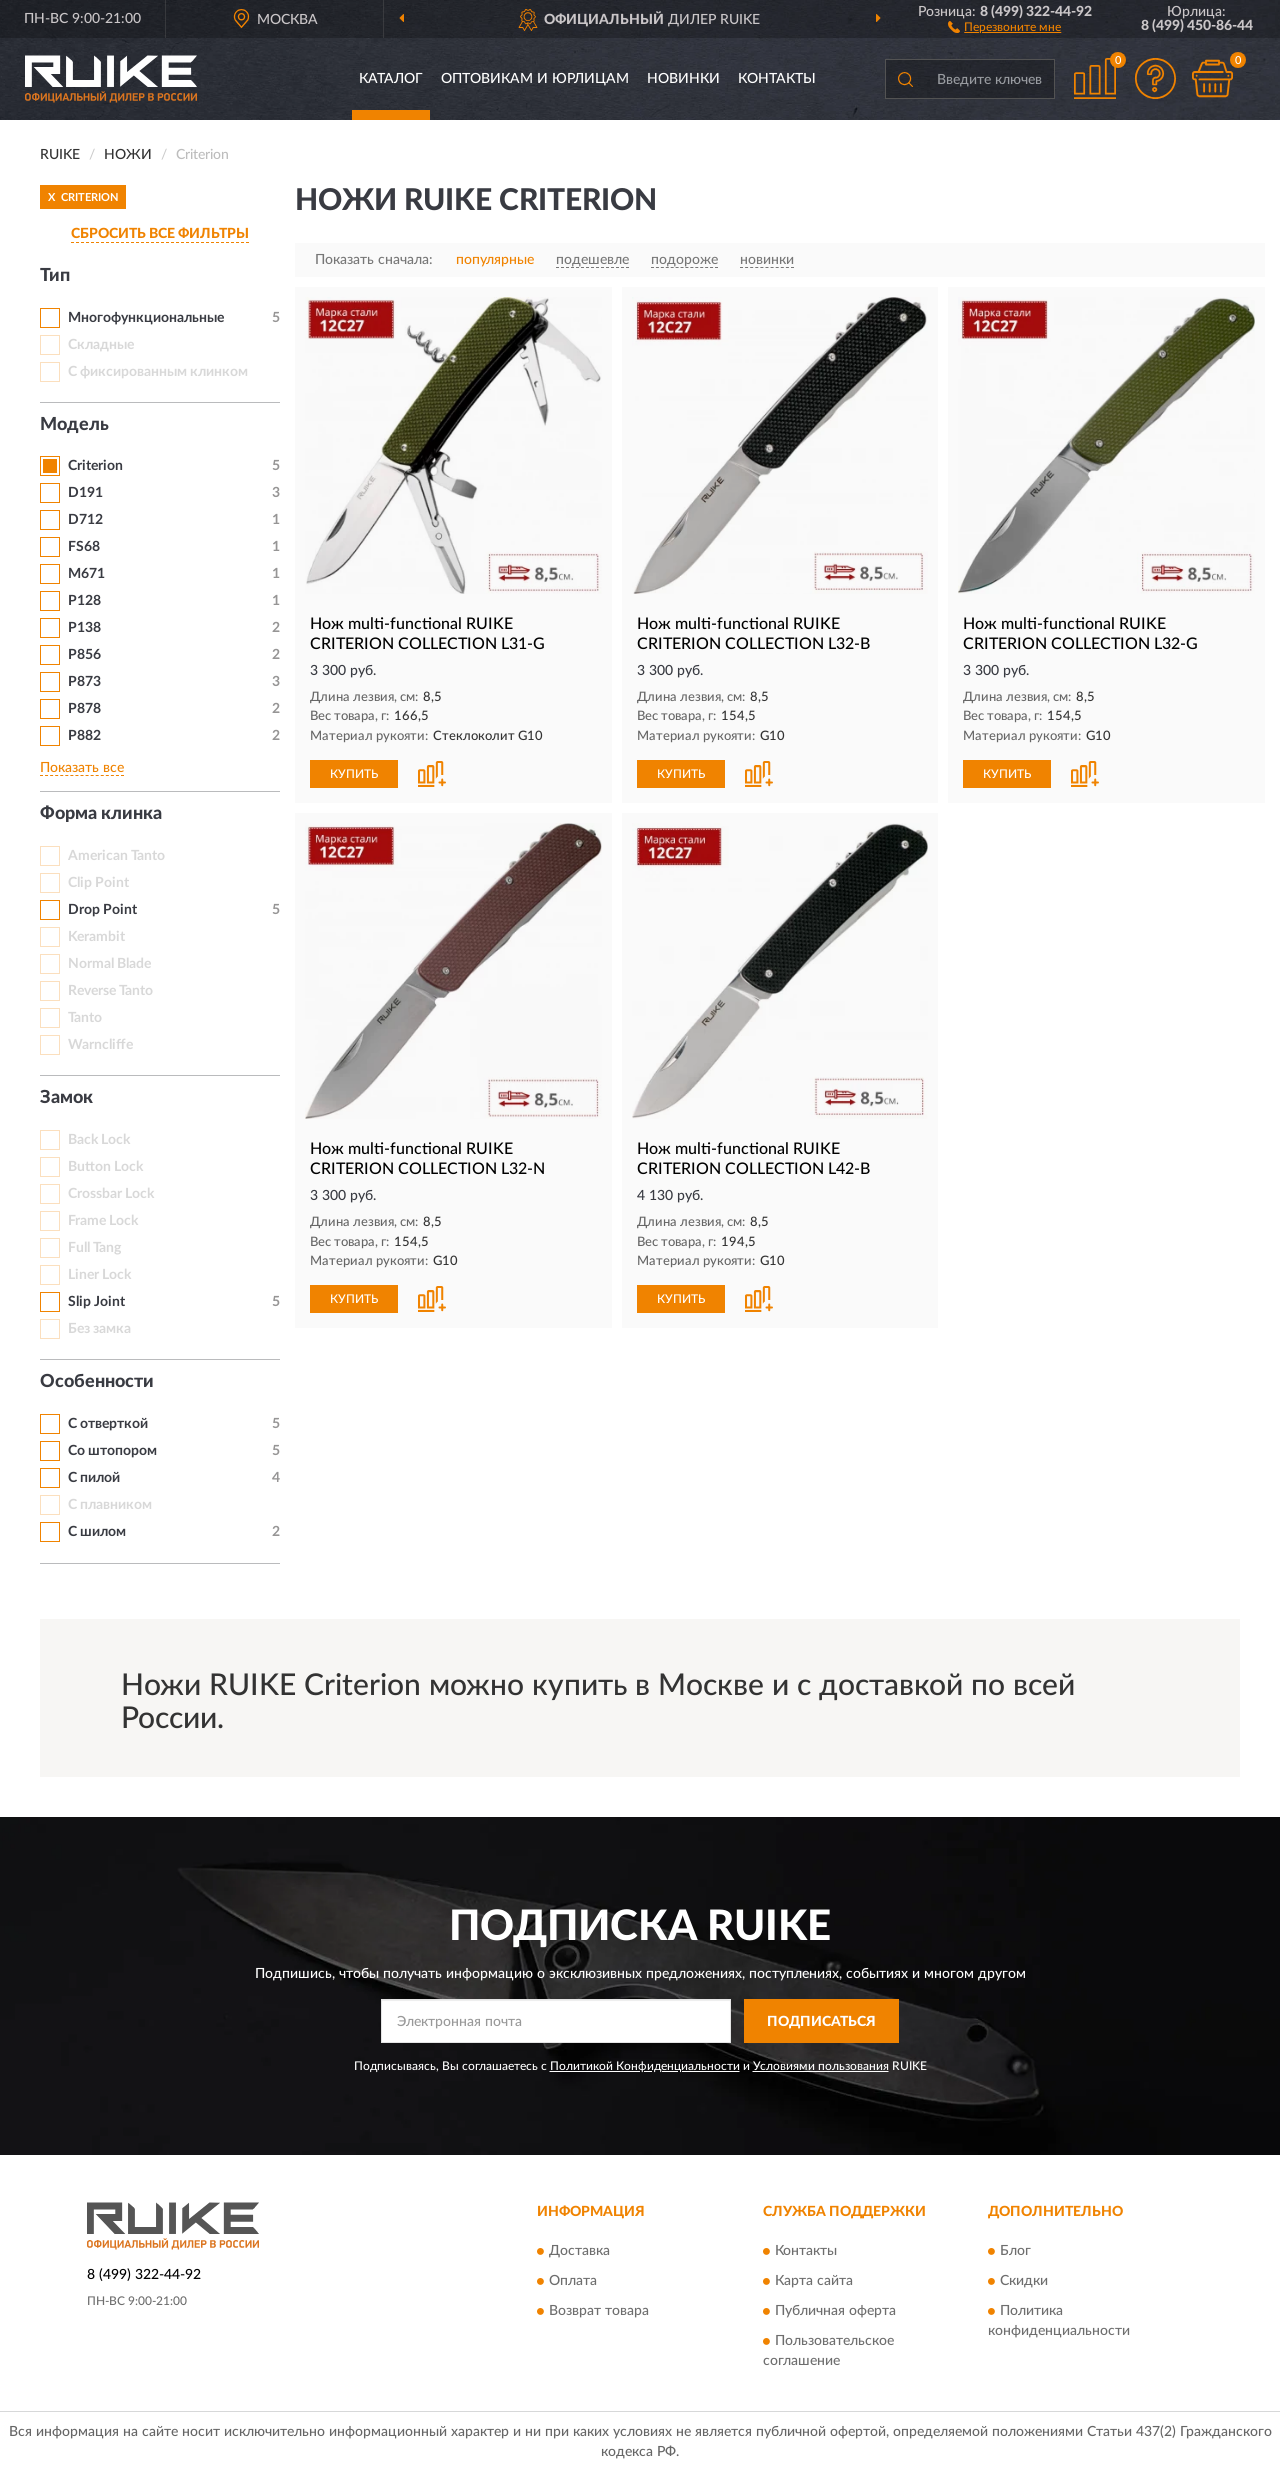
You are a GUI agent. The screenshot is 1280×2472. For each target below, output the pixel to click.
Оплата (573, 2281)
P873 (84, 682)
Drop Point (102, 910)
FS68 (84, 547)
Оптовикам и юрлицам (535, 79)
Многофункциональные (146, 318)
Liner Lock (99, 1275)
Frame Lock (103, 1221)
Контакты (777, 79)
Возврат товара (599, 2311)
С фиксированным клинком (158, 372)
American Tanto (116, 856)
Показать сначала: (374, 260)
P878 (84, 709)
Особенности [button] (97, 1382)
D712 (85, 520)
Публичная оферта (835, 2311)
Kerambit (96, 937)
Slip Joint (96, 1302)
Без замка (99, 1329)
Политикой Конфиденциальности (645, 2066)
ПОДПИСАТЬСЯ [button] (821, 2022)
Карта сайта (814, 2281)
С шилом (97, 1532)
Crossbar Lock (111, 1194)
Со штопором (112, 1451)
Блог (1015, 2251)
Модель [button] (74, 425)
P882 (84, 736)
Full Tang (94, 1248)
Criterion (95, 466)
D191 (85, 493)
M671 (86, 574)
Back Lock (99, 1140)
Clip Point (98, 883)
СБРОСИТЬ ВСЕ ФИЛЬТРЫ (160, 234)
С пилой (94, 1478)
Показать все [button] (82, 768)
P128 (84, 601)
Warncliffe (100, 1045)
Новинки (683, 79)
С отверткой (108, 1424)
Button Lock (105, 1167)
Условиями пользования (821, 2066)
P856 (84, 655)
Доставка (579, 2251)
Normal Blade (109, 964)
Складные (101, 345)
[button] (1004, 26)
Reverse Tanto (110, 991)
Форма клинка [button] (101, 814)
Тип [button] (55, 276)
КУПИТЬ (354, 774)
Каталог (391, 79)
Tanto (85, 1018)
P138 (84, 628)
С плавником (110, 1505)
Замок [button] (66, 1098)
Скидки (1024, 2281)
